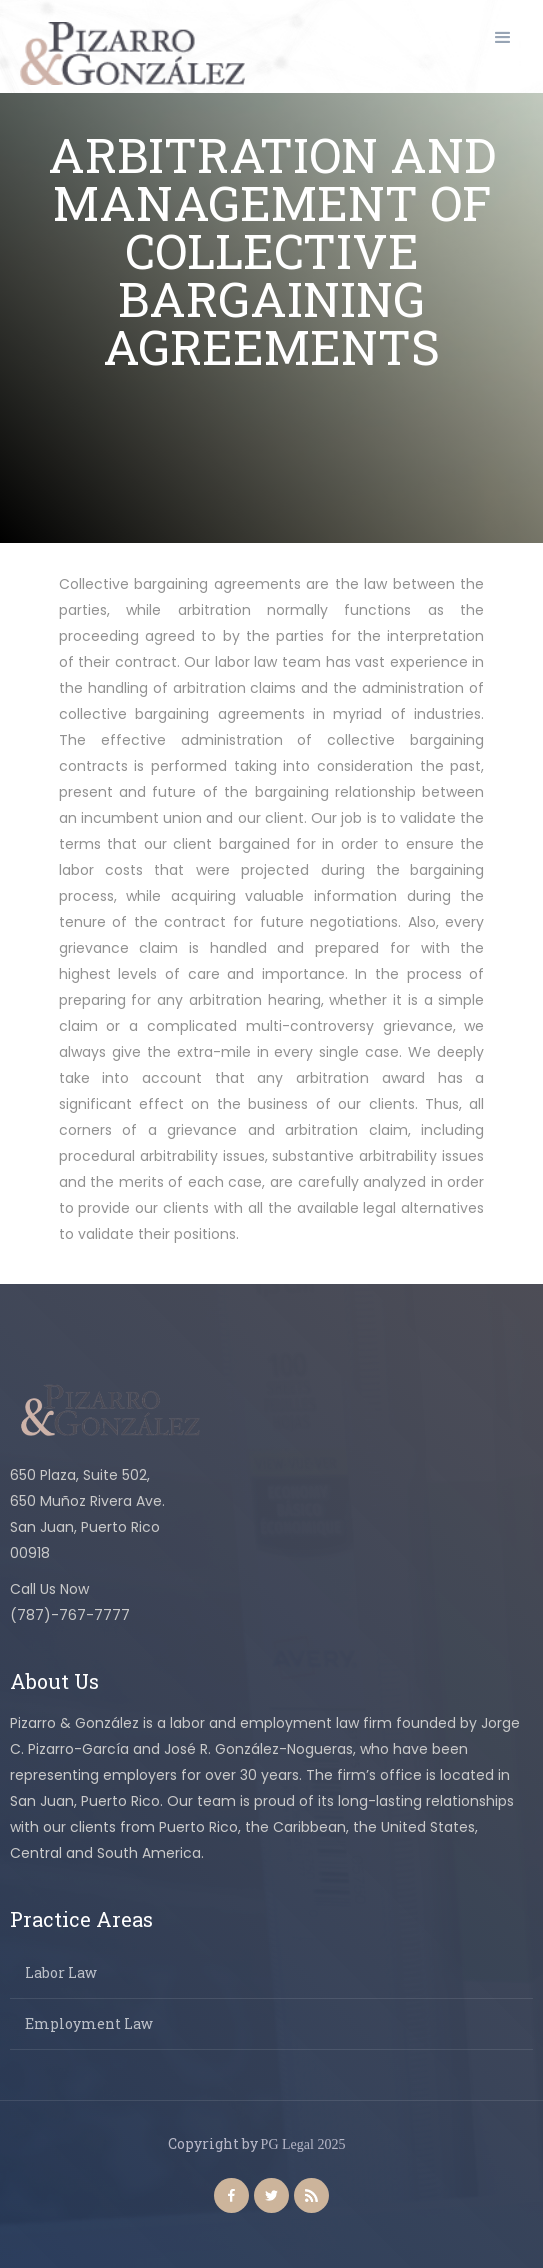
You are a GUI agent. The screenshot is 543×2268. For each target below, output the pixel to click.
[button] (503, 38)
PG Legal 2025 (303, 2144)
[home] (127, 53)
